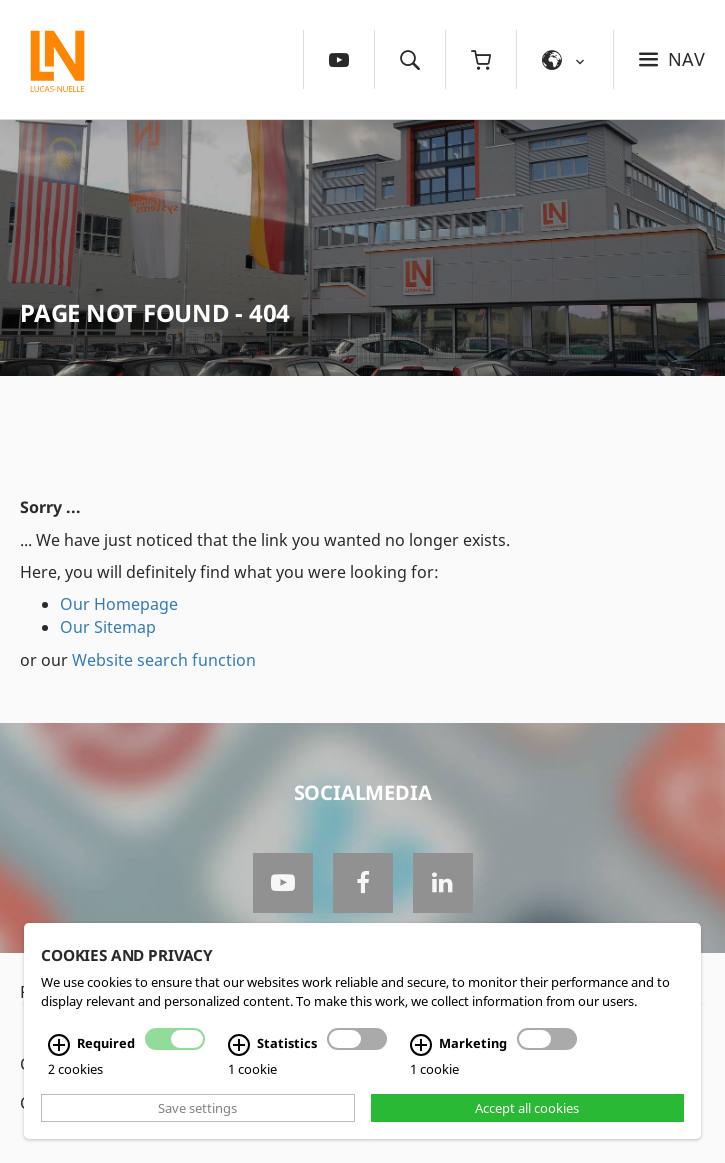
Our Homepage (119, 604)
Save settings (197, 1108)
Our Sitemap (108, 627)
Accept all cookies (527, 1108)
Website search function (164, 660)
